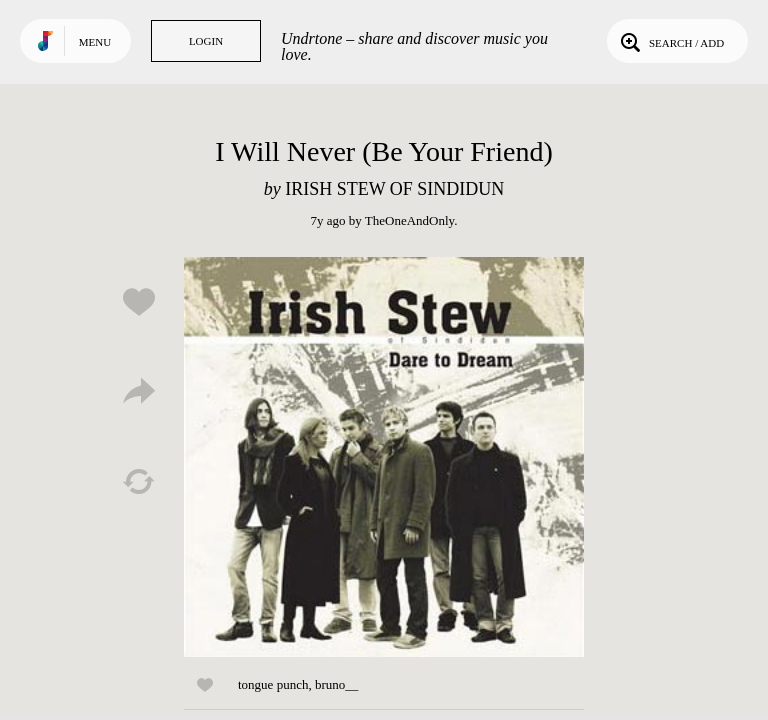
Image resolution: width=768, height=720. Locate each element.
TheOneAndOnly (409, 220)
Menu (95, 42)
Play (384, 457)
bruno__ (336, 684)
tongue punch (273, 684)
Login (206, 41)
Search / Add (670, 41)
